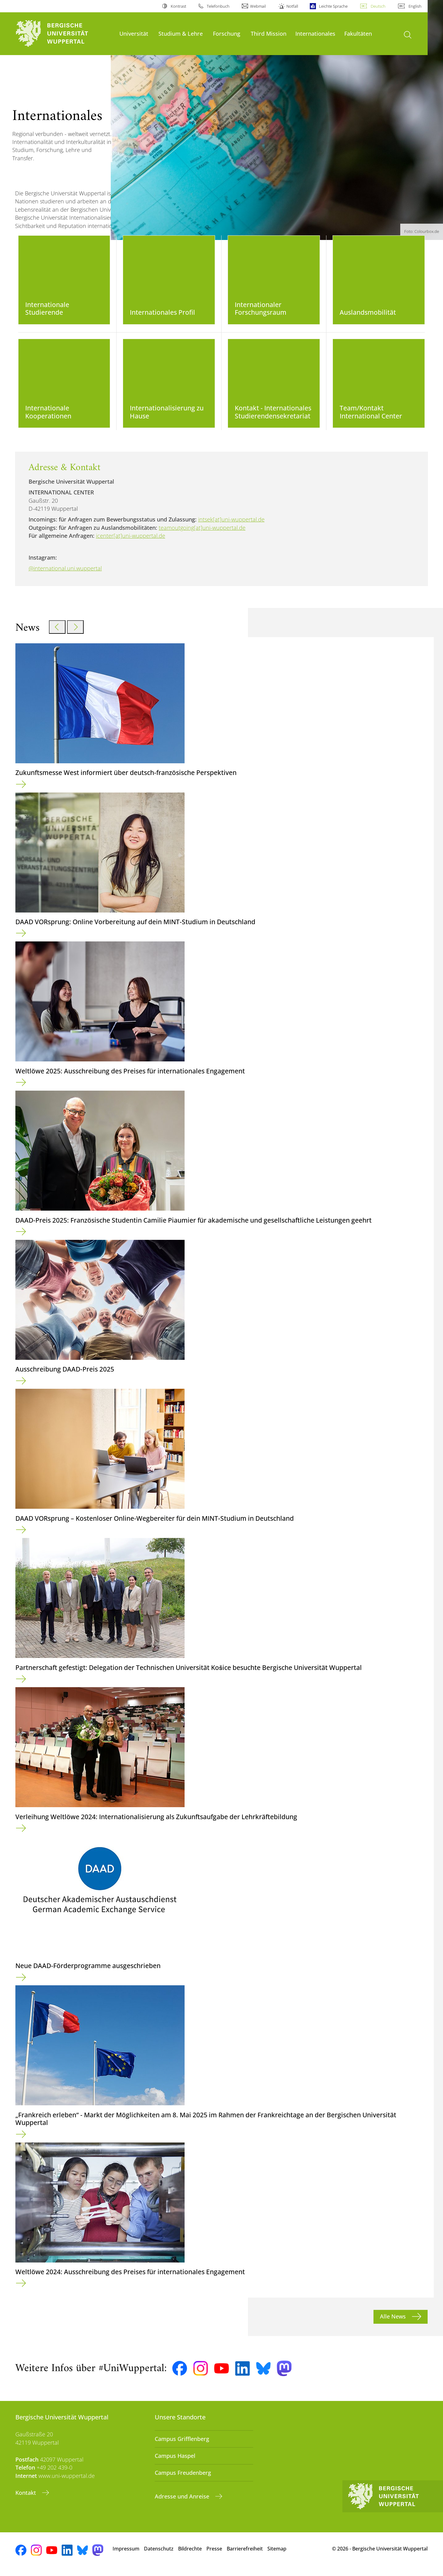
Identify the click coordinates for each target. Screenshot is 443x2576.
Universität (133, 33)
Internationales (315, 33)
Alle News (393, 2322)
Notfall (292, 6)
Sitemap (276, 2554)
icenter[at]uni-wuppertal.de (130, 541)
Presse (214, 2554)
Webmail (258, 6)
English (415, 6)
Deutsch (378, 6)
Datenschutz (159, 2554)
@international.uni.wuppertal (65, 573)
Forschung (226, 33)
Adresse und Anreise (183, 2502)
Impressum (126, 2554)
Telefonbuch (218, 6)
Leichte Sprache (333, 6)
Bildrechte (190, 2554)
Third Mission (268, 33)
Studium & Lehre (180, 33)
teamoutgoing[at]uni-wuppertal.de (202, 533)
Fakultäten (358, 33)
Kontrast (178, 6)
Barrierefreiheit (245, 2554)
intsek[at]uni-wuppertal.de (231, 525)
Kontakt (26, 2498)
